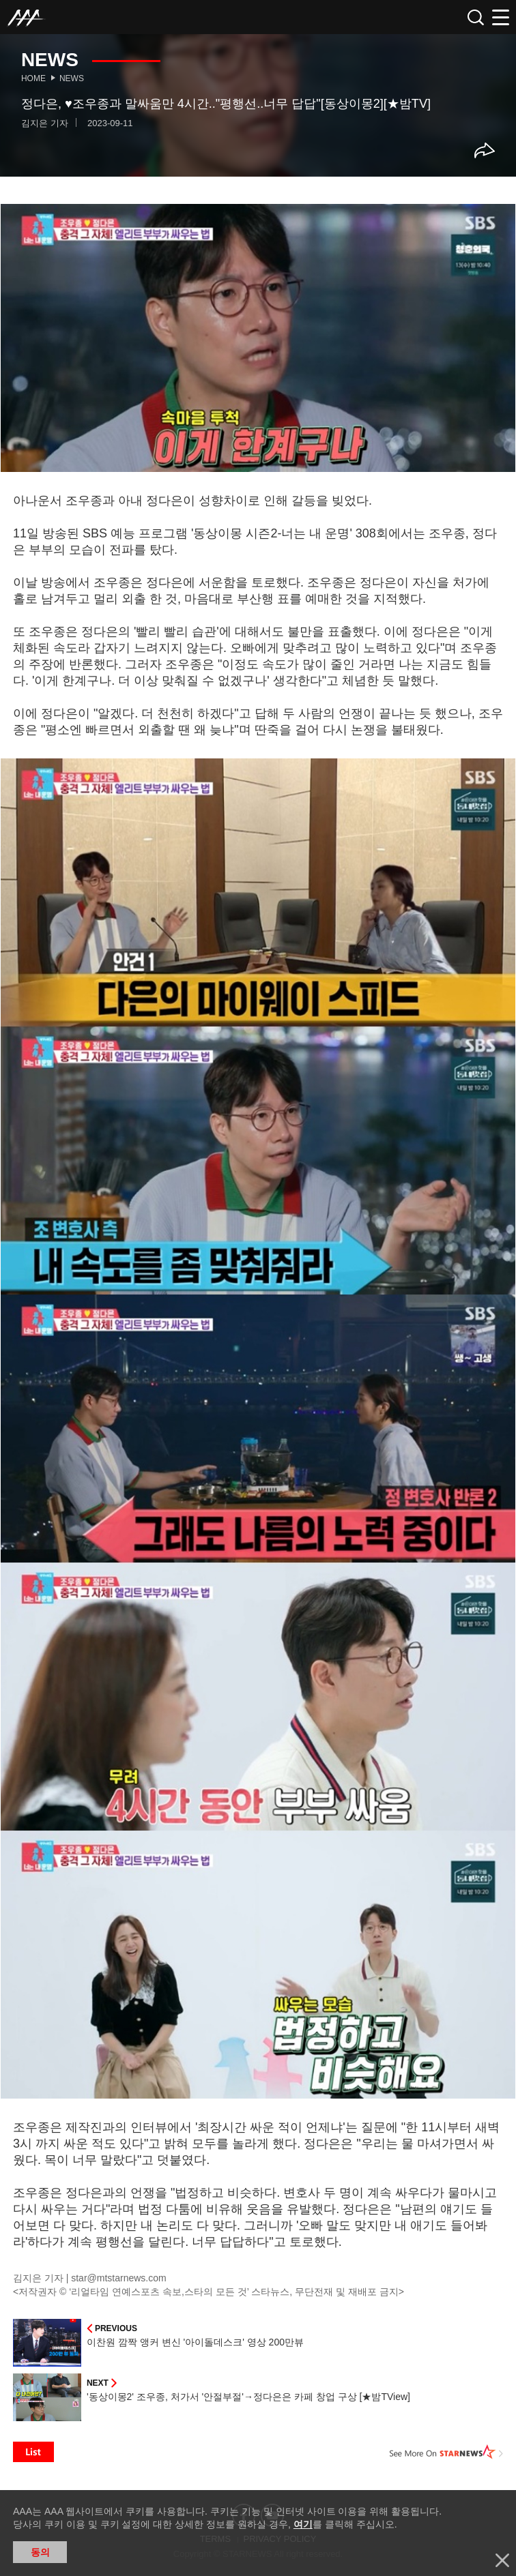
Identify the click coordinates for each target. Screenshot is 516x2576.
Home (33, 78)
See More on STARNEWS (446, 2452)
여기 (303, 2524)
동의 (40, 2552)
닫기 (502, 2560)
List (33, 2452)
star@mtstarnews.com (118, 2277)
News (71, 78)
